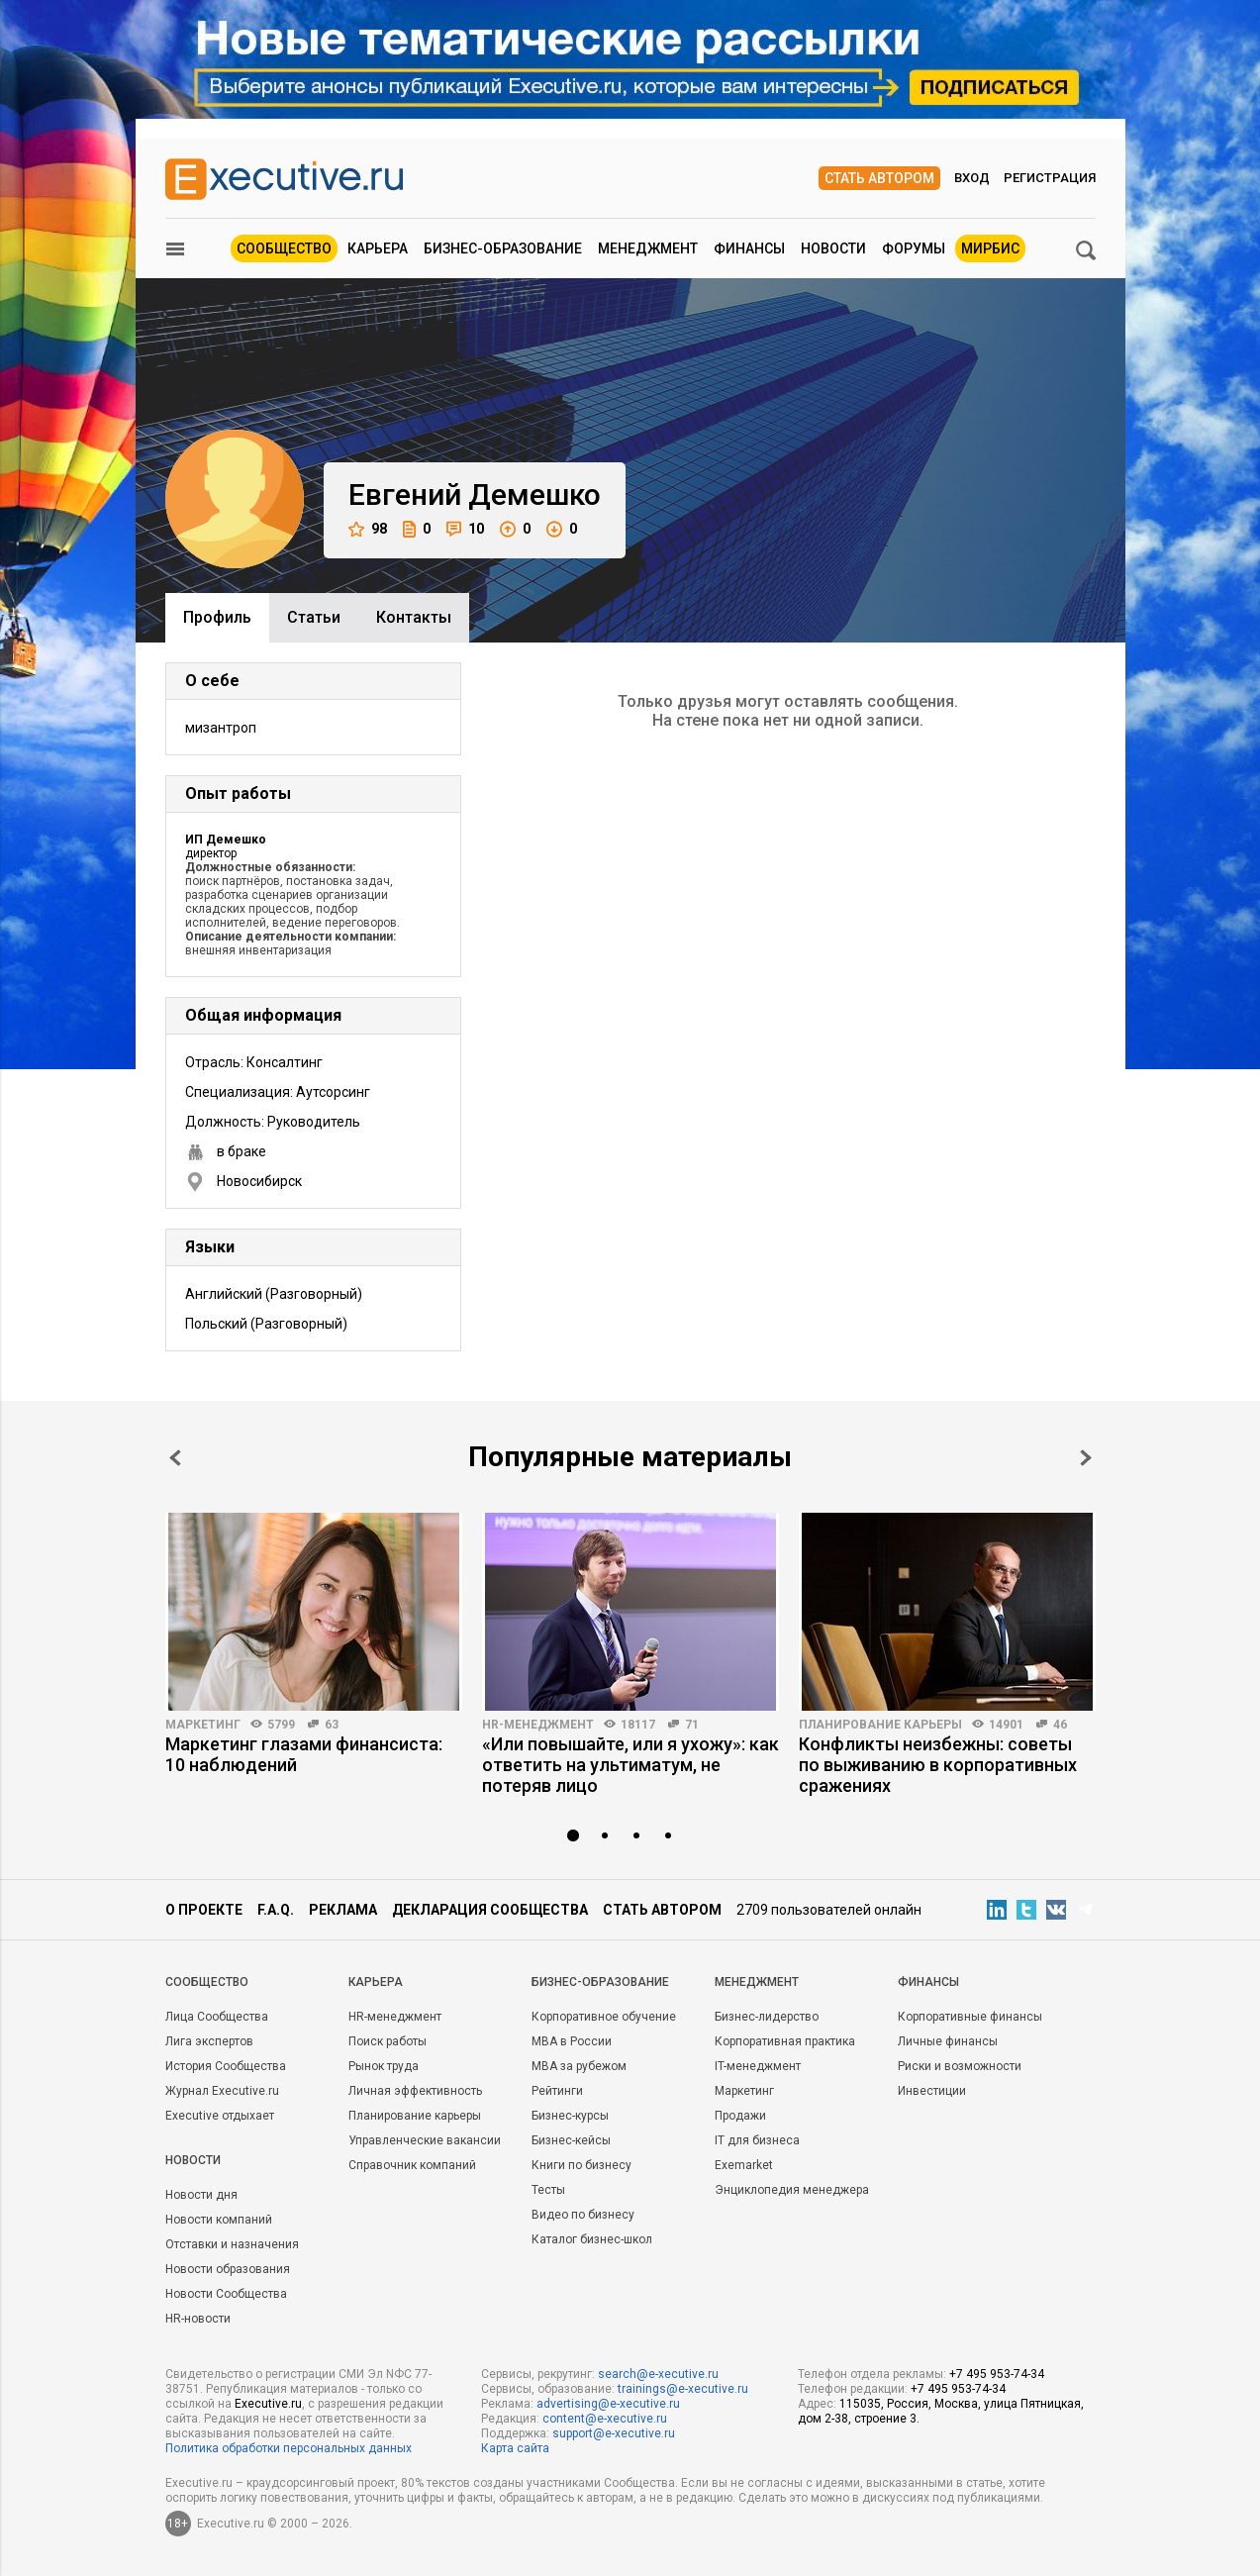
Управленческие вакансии (424, 2140)
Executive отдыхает (219, 2116)
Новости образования (227, 2269)
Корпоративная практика (785, 2041)
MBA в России (572, 2041)
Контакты (413, 617)
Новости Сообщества (226, 2294)
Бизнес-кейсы (571, 2140)
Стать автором (879, 178)
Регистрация (1050, 177)
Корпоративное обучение (604, 2017)
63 (332, 1725)
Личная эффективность (415, 2091)
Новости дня (201, 2195)
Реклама (343, 1910)
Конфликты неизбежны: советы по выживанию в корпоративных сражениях (938, 1765)
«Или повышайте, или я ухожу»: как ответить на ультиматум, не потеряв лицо (630, 1765)
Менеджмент (648, 248)
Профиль (217, 617)
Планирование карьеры (880, 1725)
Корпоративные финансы (970, 2017)
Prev (175, 1457)
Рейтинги (557, 2091)
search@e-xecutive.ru (658, 2374)
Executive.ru (268, 2404)
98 (367, 529)
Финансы (749, 248)
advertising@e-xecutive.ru (608, 2404)
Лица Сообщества (216, 2017)
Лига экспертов (209, 2041)
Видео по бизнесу (583, 2215)
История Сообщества (225, 2066)
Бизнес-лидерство (767, 2017)
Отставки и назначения (232, 2244)
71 (692, 1725)
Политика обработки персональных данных (288, 2448)
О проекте (203, 1910)
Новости (833, 248)
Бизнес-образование (503, 248)
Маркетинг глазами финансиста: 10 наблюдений (303, 1754)
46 (1060, 1725)
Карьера (377, 248)
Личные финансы (948, 2041)
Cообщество (206, 1982)
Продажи (740, 2116)
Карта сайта (515, 2448)
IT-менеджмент (758, 2066)
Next (1086, 1457)
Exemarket (744, 2165)
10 (465, 529)
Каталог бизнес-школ (592, 2239)
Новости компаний (218, 2220)
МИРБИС (990, 248)
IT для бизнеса (757, 2140)
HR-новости (198, 2319)
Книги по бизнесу (581, 2165)
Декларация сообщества (490, 1910)
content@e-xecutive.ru (604, 2419)
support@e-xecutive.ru (613, 2433)
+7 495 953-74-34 (996, 2374)
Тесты (548, 2190)
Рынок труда (383, 2066)
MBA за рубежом (579, 2066)
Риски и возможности (959, 2066)
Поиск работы (387, 2041)
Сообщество (284, 248)
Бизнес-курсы (570, 2116)
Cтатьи (313, 617)
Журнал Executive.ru (222, 2091)
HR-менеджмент (538, 1725)
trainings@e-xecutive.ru (683, 2389)
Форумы (913, 248)
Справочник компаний (412, 2165)
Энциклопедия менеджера (792, 2190)
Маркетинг (203, 1725)
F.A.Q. (275, 1910)
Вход (972, 177)
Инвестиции (932, 2091)
